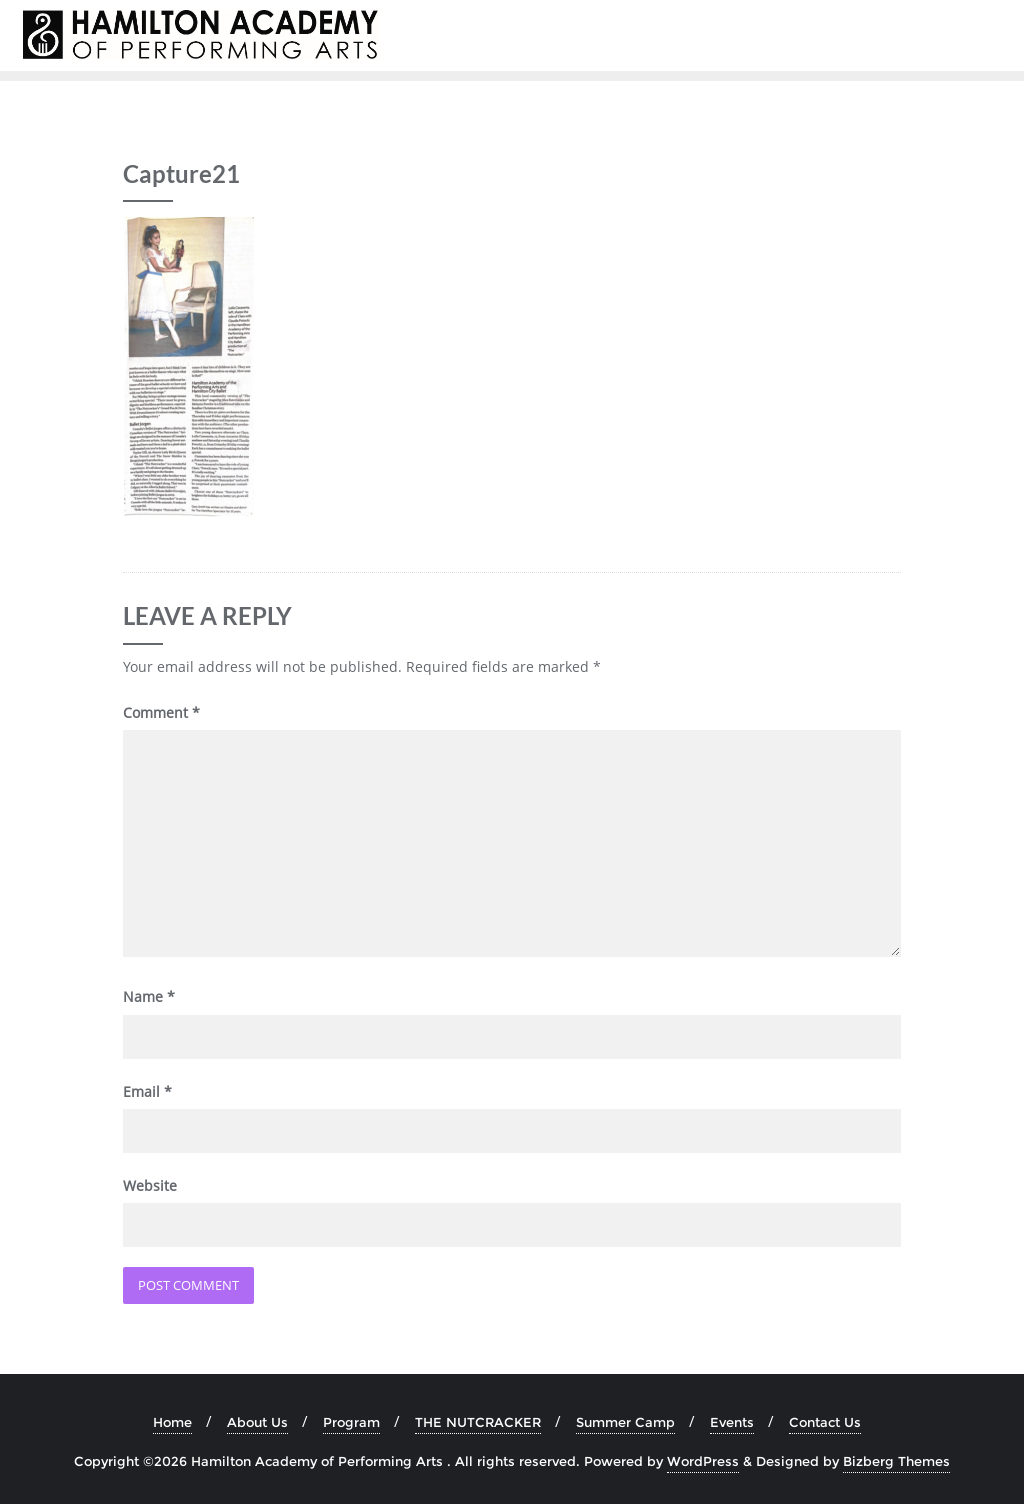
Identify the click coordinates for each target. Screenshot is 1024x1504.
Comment (161, 712)
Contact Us (825, 1422)
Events (732, 1422)
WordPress (703, 1461)
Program (351, 1422)
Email (147, 1091)
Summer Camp (625, 1422)
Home (172, 1422)
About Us (257, 1422)
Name (149, 996)
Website (150, 1185)
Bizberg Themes (896, 1461)
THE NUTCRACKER (478, 1422)
